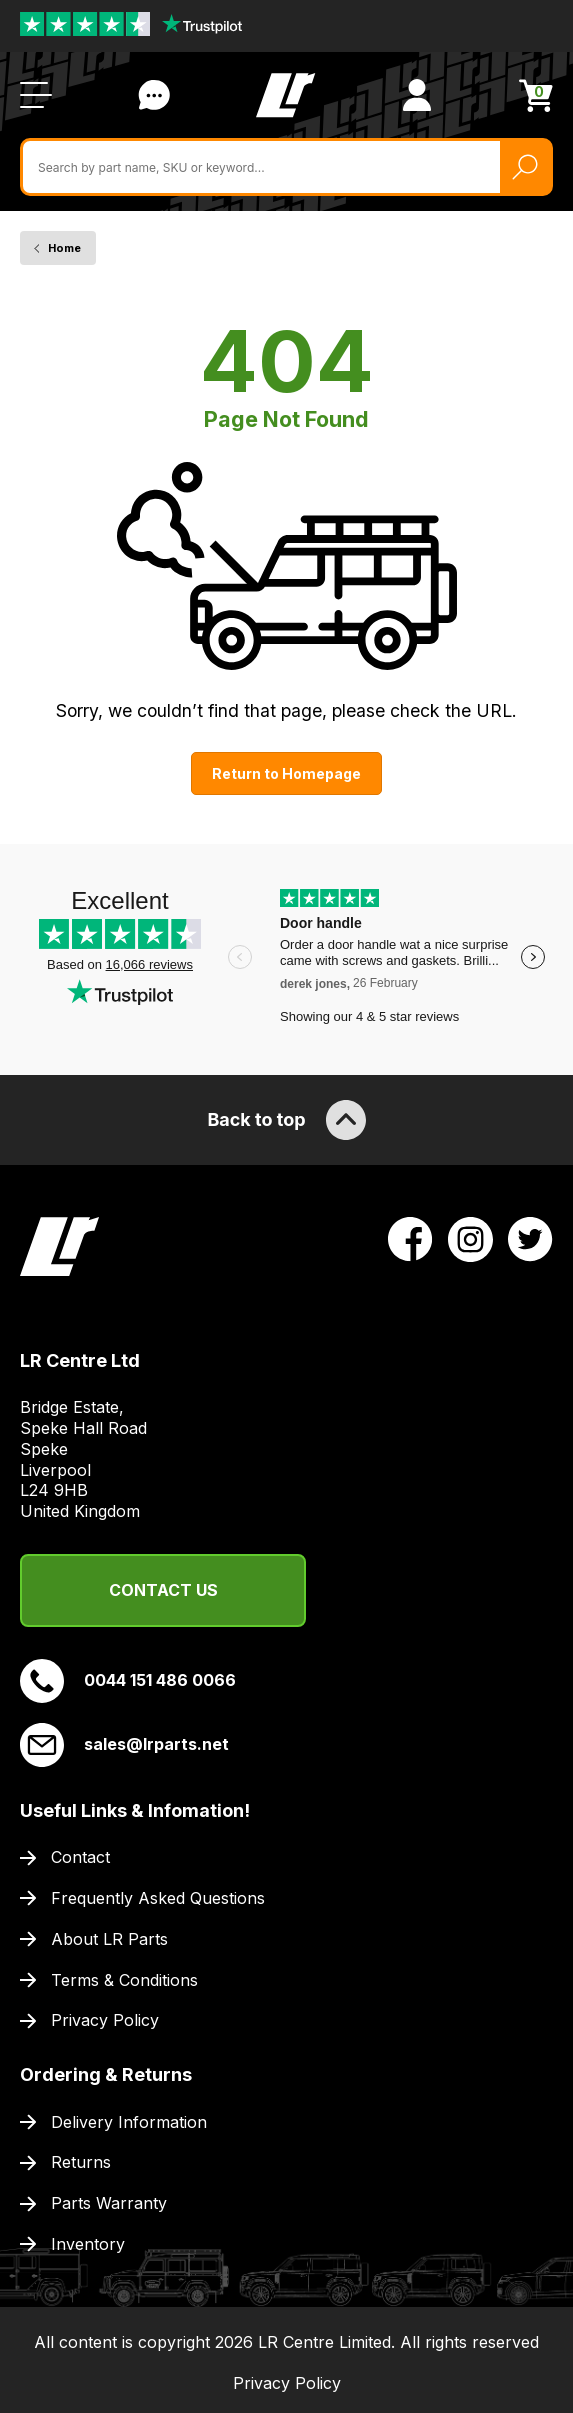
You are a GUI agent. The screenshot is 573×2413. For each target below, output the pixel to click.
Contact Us (163, 1590)
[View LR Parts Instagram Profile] (470, 1238)
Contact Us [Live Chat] (154, 95)
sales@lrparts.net (124, 1745)
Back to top (286, 1120)
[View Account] (417, 95)
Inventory (88, 2244)
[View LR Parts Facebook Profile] (410, 1238)
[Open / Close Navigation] (36, 95)
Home (64, 248)
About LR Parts (109, 1939)
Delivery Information (129, 2122)
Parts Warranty (109, 2203)
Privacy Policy (105, 2020)
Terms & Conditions (124, 1980)
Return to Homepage (286, 773)
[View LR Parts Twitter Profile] (530, 1238)
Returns (81, 2162)
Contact (80, 1857)
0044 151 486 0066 (128, 1681)
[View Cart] (536, 95)
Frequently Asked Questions (158, 1898)
